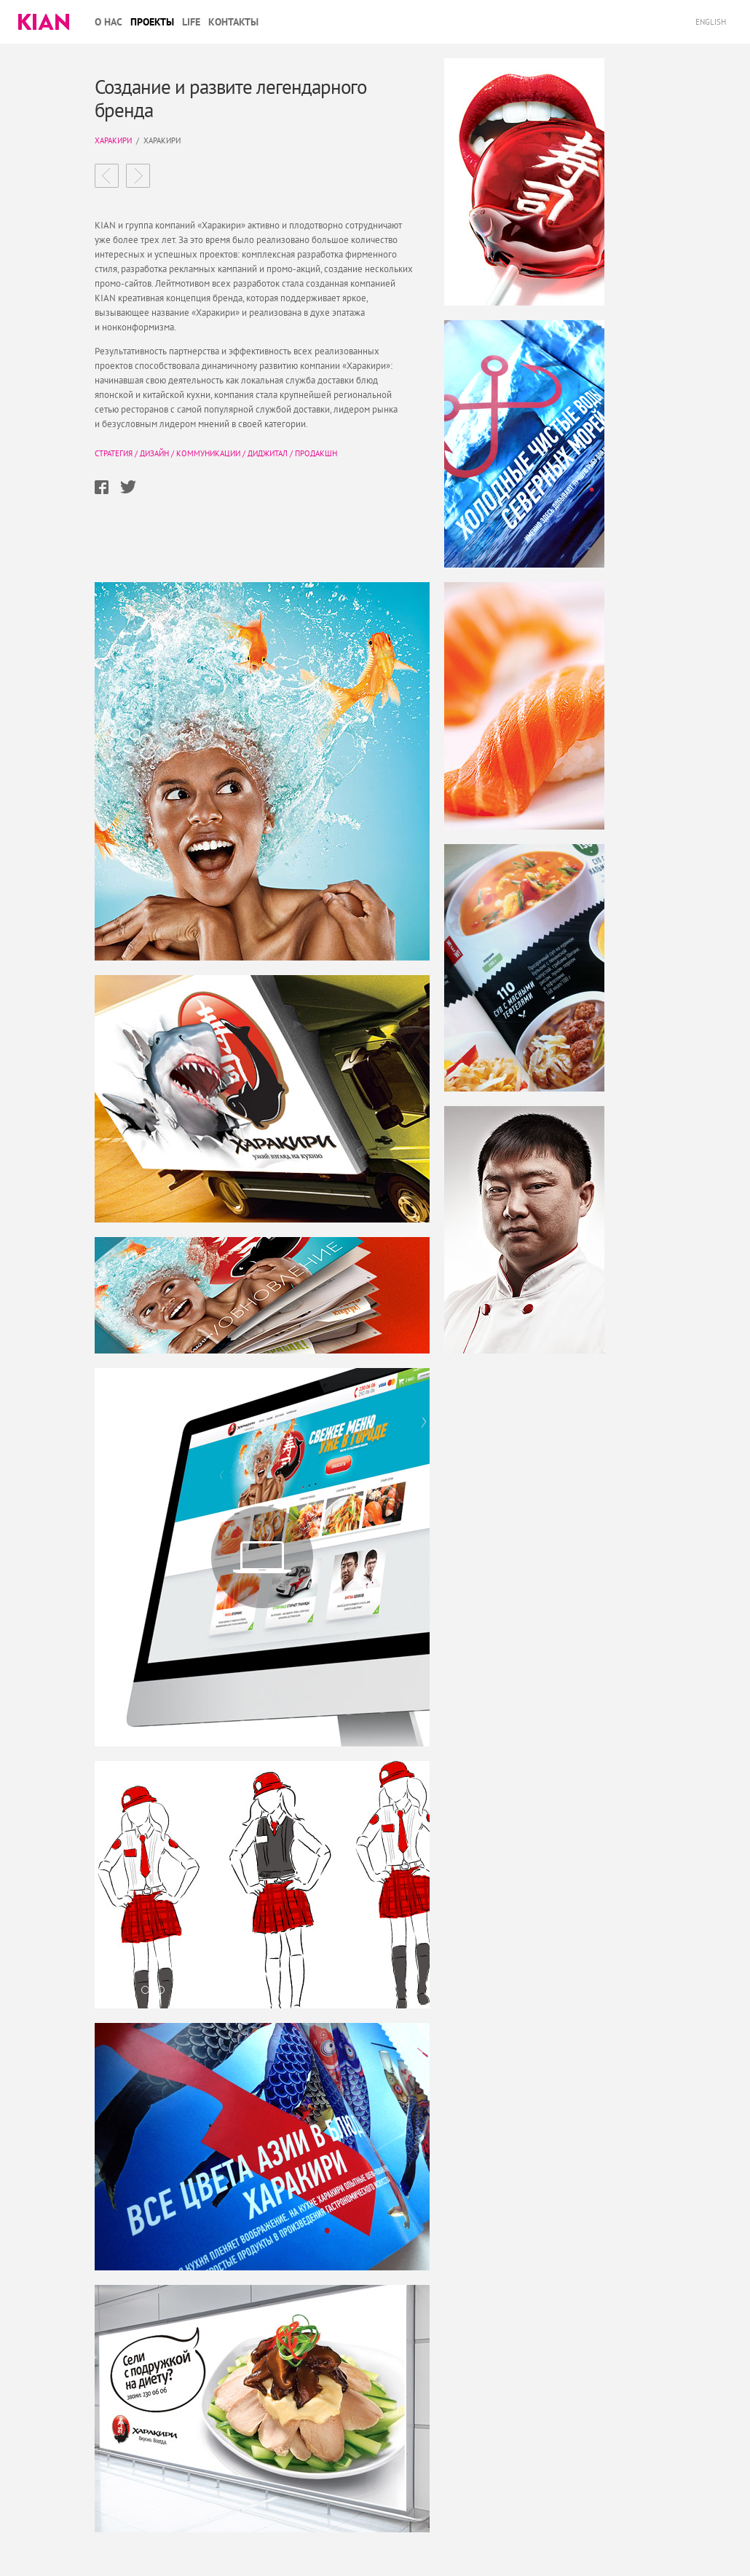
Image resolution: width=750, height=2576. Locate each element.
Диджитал (268, 453)
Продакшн (316, 453)
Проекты (152, 21)
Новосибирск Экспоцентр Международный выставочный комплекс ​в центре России (138, 176)
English (711, 22)
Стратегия (114, 453)
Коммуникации (208, 453)
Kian (43, 22)
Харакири (113, 140)
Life (191, 21)
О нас (108, 21)
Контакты (233, 21)
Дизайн (154, 453)
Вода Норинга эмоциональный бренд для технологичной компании (107, 176)
